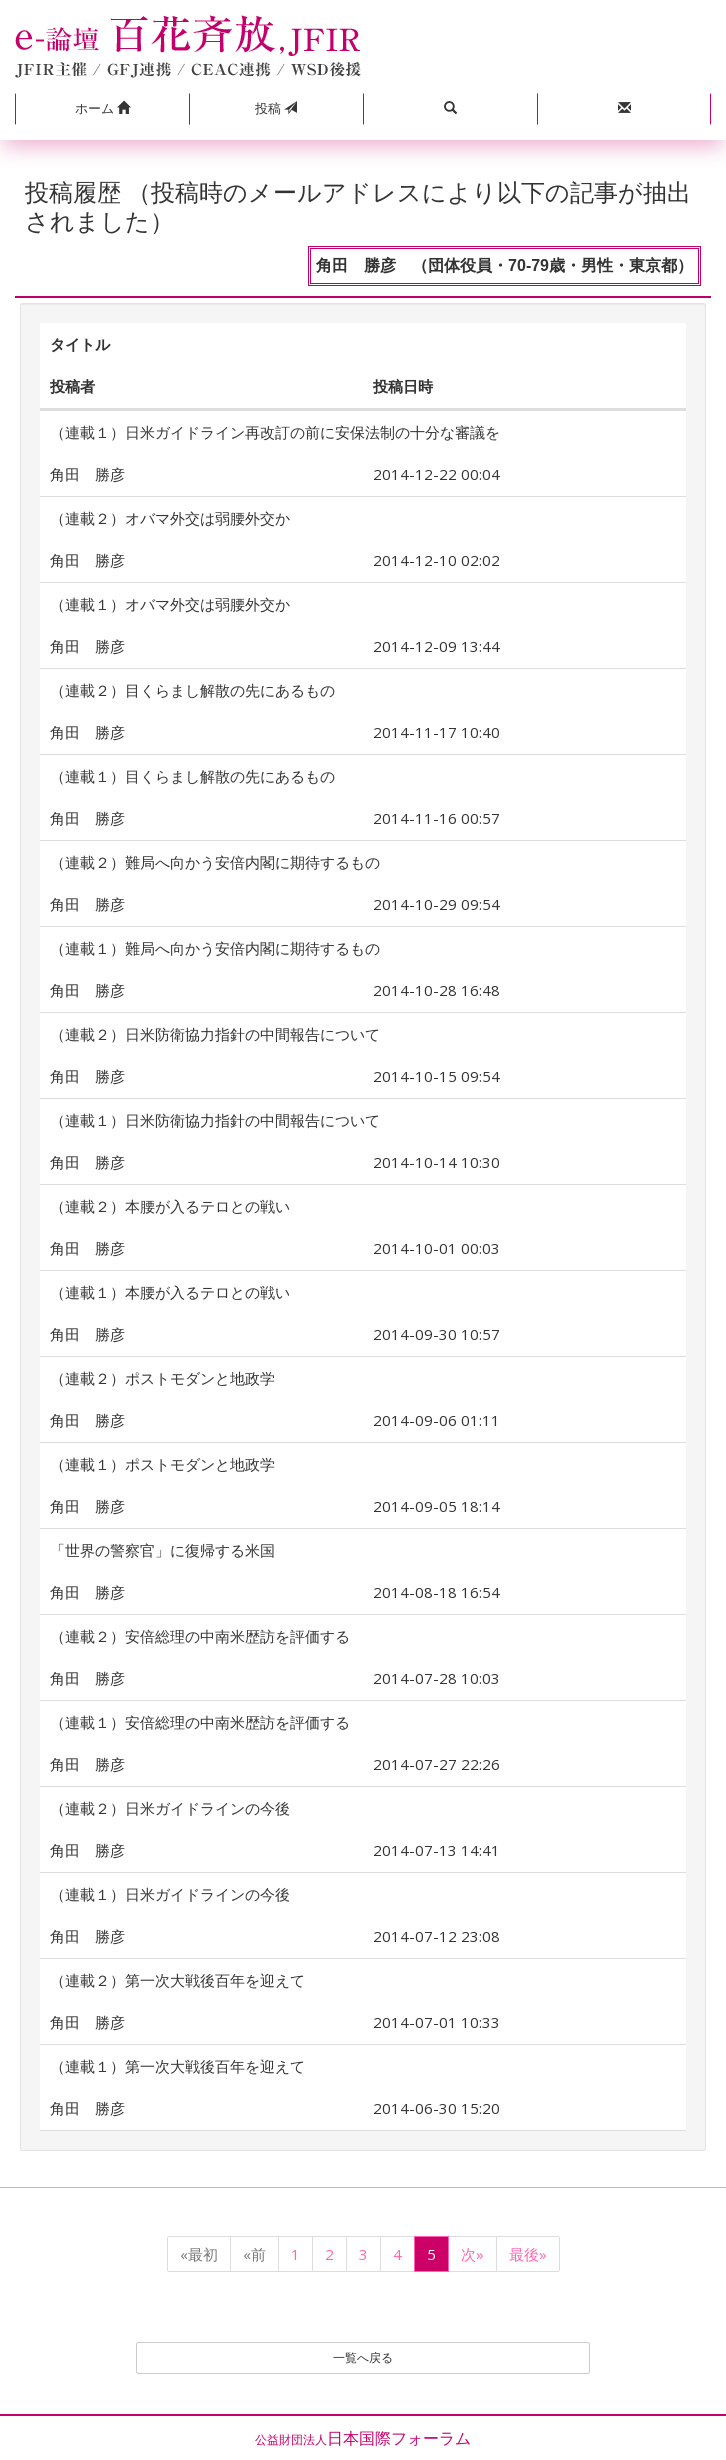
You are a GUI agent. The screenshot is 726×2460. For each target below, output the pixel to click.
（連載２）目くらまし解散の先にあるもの (192, 690)
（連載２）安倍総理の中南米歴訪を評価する (200, 1636)
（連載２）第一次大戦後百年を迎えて (177, 1980)
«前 (254, 2254)
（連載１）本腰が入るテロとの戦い (170, 1292)
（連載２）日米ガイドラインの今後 (170, 1808)
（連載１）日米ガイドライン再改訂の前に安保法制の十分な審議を (275, 432)
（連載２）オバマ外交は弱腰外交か (170, 518)
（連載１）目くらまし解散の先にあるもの (192, 776)
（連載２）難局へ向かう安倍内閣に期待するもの (215, 862)
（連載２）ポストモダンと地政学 (162, 1378)
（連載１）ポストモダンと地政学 (162, 1464)
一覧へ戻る (363, 2357)
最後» (528, 2254)
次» (472, 2254)
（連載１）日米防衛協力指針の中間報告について (215, 1120)
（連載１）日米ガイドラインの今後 (170, 1894)
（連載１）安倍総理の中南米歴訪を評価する (200, 1722)
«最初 (199, 2254)
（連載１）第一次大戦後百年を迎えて (177, 2066)
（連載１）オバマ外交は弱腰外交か (170, 604)
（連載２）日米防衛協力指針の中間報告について (215, 1034)
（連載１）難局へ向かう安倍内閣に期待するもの (215, 948)
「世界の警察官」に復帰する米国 (162, 1550)
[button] (102, 109)
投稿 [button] (276, 108)
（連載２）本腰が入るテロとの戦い (170, 1206)
